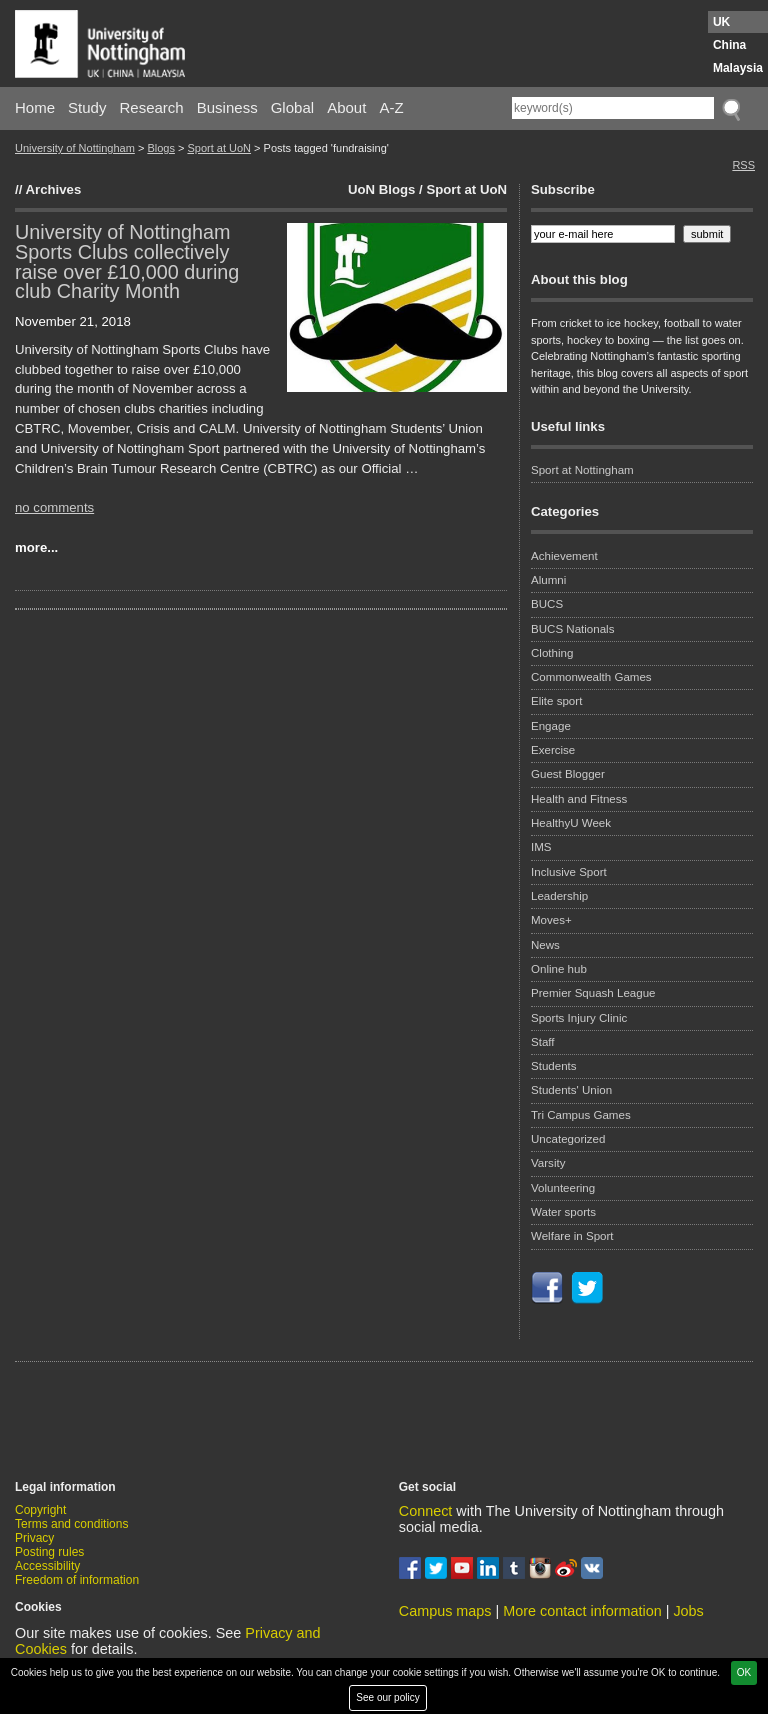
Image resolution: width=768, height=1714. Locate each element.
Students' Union (571, 1090)
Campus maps (445, 1611)
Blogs (161, 148)
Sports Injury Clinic (579, 1018)
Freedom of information (77, 1580)
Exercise (553, 750)
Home (35, 107)
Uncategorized (568, 1139)
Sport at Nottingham (582, 470)
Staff (543, 1042)
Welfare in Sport (572, 1236)
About (346, 107)
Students (554, 1066)
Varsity (548, 1163)
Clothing (552, 653)
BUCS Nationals (572, 629)
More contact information (582, 1611)
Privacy (34, 1538)
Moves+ (551, 920)
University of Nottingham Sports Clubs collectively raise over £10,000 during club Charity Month (127, 261)
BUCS (547, 604)
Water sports (563, 1212)
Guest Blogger (568, 774)
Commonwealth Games (591, 677)
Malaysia (738, 68)
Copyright (40, 1510)
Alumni (548, 580)
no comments (54, 507)
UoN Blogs (381, 189)
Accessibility (47, 1566)
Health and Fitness (579, 799)
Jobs (688, 1611)
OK (744, 1672)
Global (292, 107)
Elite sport (556, 701)
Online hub (559, 969)
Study (87, 107)
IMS (541, 847)
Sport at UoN (219, 148)
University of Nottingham (75, 148)
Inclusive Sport (569, 872)
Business (227, 107)
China (729, 45)
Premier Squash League (593, 993)
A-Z (391, 107)
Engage (551, 726)
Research (152, 107)
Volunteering (563, 1188)
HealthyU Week (571, 823)
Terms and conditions (71, 1524)
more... (36, 547)
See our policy (387, 1697)
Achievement (564, 556)
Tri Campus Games (581, 1115)
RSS (743, 165)
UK (721, 22)
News (545, 945)
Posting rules (49, 1552)
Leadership (559, 896)
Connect (426, 1511)
